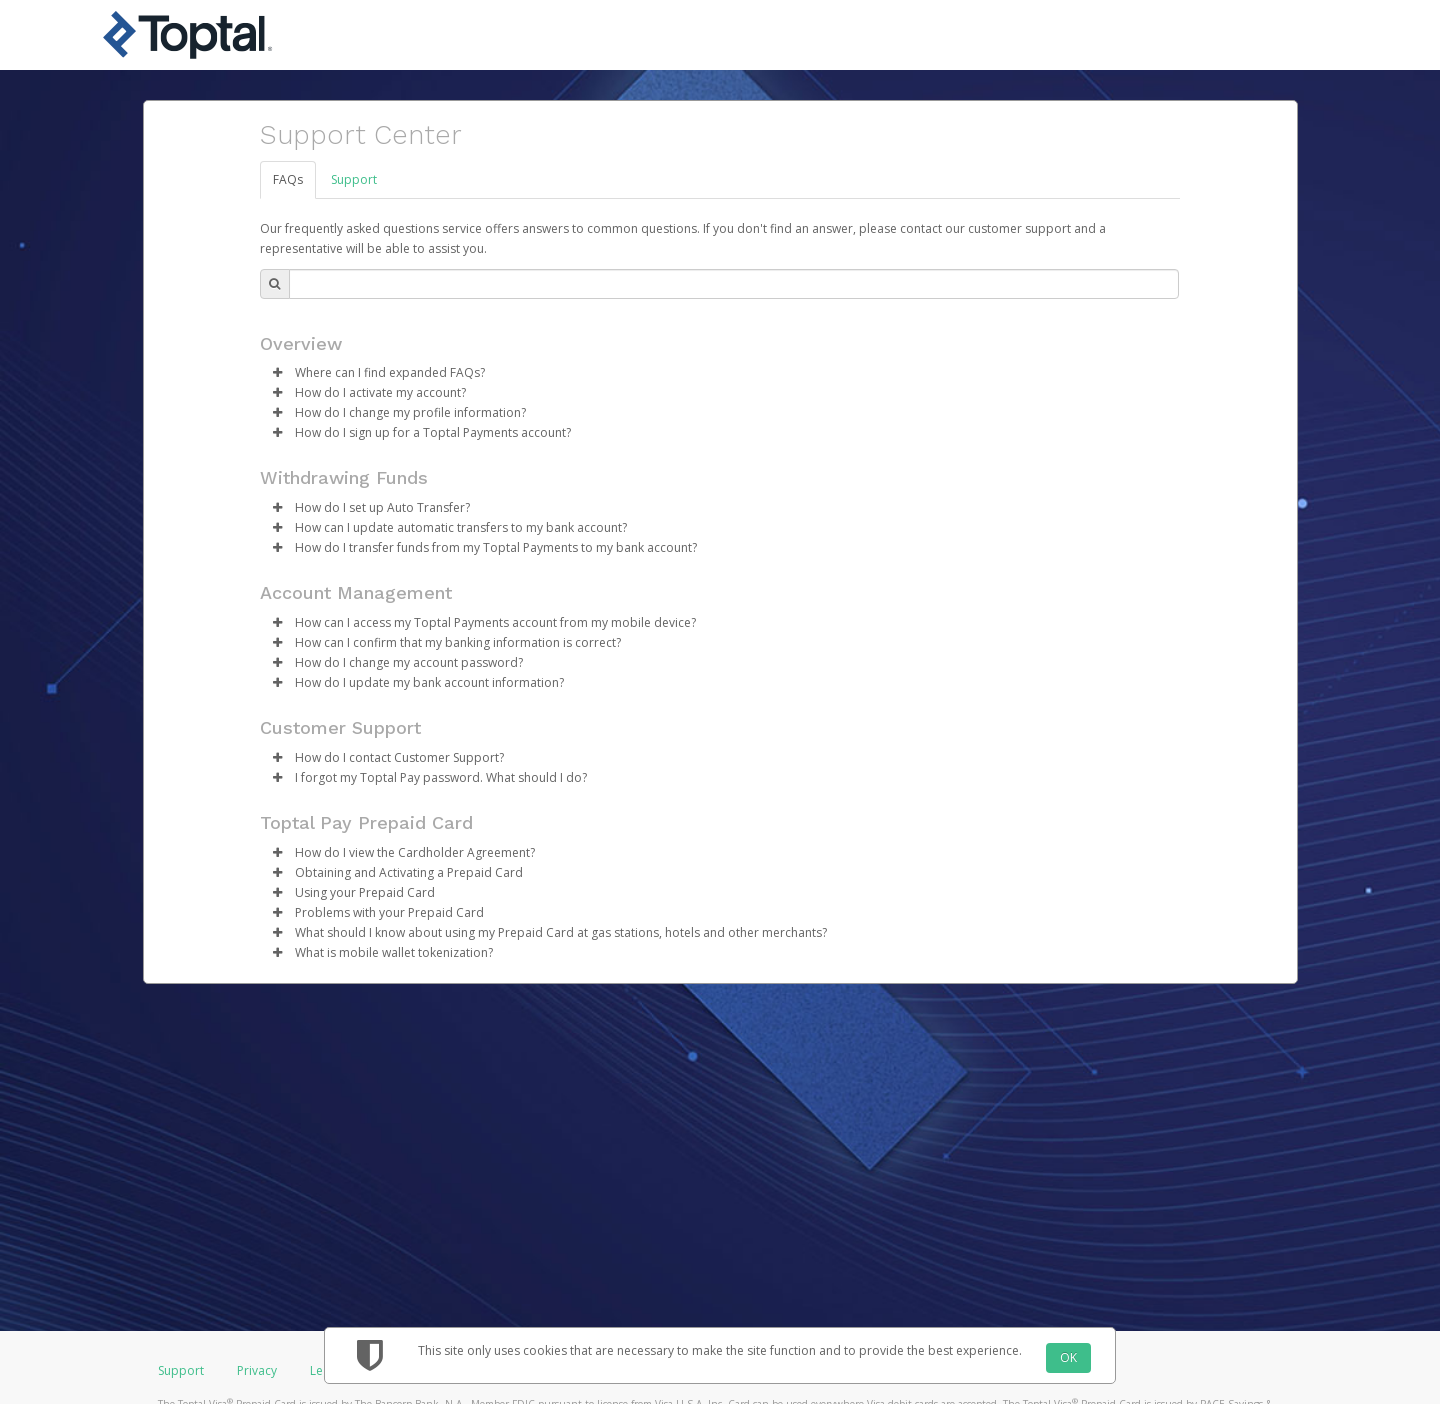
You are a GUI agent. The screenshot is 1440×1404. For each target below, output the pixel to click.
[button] (278, 373)
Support (354, 179)
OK (1068, 1357)
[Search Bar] (734, 284)
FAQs (288, 179)
